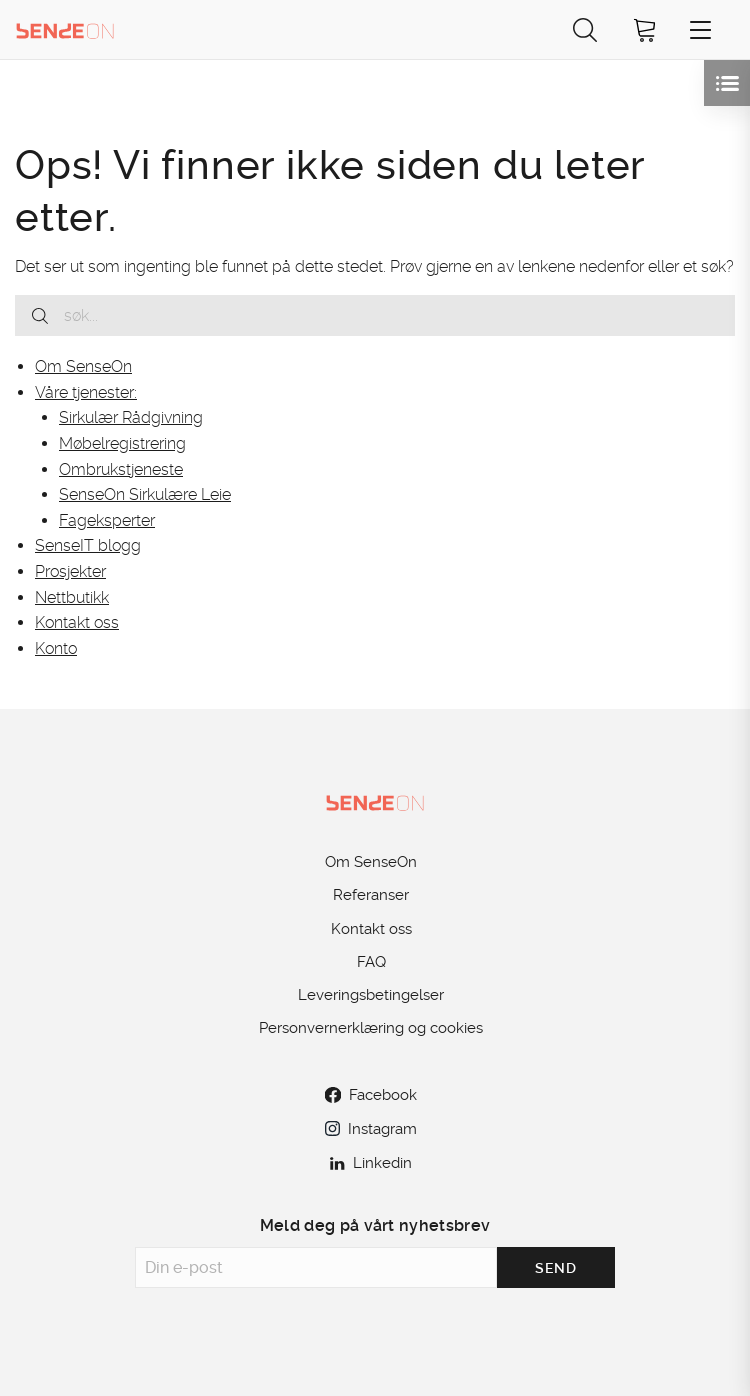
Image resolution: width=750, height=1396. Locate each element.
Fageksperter (107, 520)
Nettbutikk (72, 597)
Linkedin (371, 1163)
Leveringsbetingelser (371, 995)
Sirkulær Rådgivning (131, 417)
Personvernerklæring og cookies (371, 1028)
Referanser (371, 895)
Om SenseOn (83, 366)
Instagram (371, 1129)
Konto (56, 648)
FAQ (371, 962)
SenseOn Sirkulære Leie (145, 494)
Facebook (370, 1095)
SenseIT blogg (88, 545)
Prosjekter (70, 571)
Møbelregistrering (122, 443)
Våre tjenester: (86, 392)
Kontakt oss (77, 622)
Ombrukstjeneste (121, 469)
